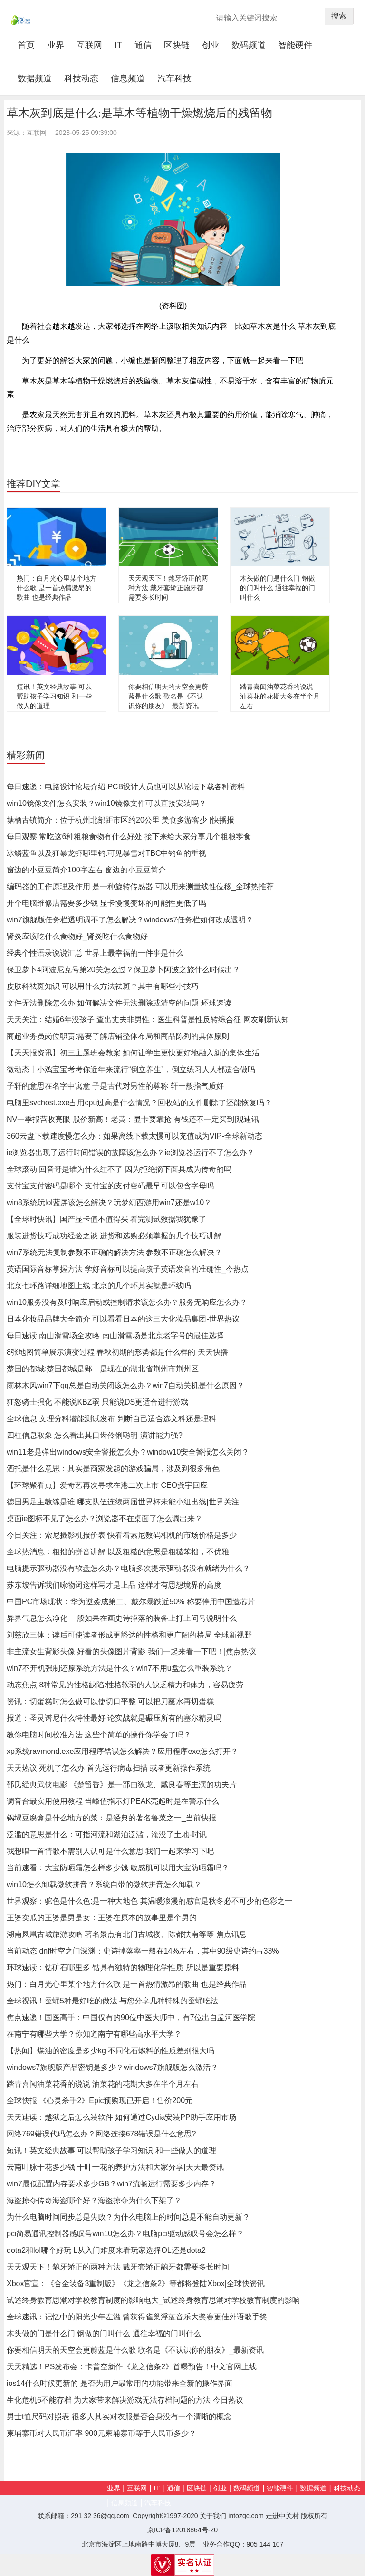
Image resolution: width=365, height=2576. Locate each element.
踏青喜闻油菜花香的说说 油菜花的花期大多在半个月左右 (280, 696)
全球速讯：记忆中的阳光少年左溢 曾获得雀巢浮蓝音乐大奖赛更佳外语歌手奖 (137, 2317)
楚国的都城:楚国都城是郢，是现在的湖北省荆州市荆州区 (103, 1369)
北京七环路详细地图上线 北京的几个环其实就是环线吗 (99, 1286)
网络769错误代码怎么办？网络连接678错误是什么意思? (101, 2134)
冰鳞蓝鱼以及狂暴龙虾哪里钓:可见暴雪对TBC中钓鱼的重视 (106, 853)
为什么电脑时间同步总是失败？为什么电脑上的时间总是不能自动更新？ (128, 2217)
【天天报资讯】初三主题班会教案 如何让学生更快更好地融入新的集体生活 (133, 1053)
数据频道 (35, 78)
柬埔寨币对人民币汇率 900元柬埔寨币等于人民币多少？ (101, 2433)
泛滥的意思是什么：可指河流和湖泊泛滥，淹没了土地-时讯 (107, 1834)
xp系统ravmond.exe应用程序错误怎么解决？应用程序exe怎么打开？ (122, 1751)
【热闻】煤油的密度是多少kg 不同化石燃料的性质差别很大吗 (110, 2051)
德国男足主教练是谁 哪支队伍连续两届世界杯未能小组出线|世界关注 (123, 1502)
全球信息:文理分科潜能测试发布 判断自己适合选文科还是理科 (111, 1419)
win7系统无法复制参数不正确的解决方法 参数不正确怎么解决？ (114, 1252)
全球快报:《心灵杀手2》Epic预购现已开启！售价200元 (99, 2101)
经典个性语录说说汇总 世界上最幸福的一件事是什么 (95, 953)
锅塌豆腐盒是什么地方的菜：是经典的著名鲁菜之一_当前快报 (111, 1818)
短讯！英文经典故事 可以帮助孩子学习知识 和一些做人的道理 (54, 696)
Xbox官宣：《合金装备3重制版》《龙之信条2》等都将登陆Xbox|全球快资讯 (136, 2283)
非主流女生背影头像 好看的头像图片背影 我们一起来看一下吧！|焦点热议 (131, 1651)
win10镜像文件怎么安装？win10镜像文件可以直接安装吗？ (106, 803)
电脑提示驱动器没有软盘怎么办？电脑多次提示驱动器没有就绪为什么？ (128, 1568)
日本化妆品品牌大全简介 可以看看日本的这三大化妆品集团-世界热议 (123, 1319)
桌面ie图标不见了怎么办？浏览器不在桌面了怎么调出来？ (104, 1518)
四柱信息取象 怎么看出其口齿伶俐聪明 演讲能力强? (94, 1435)
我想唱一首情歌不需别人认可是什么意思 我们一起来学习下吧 (110, 1851)
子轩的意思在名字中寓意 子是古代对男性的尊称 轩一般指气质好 (115, 1086)
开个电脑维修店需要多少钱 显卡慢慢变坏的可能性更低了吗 (106, 903)
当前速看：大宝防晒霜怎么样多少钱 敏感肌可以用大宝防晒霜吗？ (118, 1868)
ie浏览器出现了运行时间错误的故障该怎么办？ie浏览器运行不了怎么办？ (130, 1153)
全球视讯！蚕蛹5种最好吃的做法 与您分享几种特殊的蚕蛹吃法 (112, 2001)
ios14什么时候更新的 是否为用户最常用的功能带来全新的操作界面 (119, 2383)
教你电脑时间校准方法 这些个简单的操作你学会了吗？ (99, 1735)
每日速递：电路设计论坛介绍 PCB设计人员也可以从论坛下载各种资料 (126, 787)
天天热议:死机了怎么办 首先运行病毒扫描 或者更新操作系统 (109, 1768)
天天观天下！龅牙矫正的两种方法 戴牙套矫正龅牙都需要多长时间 (168, 588)
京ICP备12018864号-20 (182, 2530)
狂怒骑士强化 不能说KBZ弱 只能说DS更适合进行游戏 (97, 1402)
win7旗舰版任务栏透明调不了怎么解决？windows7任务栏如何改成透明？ (130, 920)
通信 (143, 45)
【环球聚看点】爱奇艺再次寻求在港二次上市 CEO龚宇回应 (107, 1485)
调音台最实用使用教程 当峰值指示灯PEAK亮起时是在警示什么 (113, 1801)
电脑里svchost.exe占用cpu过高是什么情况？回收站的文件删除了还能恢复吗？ (139, 1103)
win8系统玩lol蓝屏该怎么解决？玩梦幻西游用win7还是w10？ (109, 1202)
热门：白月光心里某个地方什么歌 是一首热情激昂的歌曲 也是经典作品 (56, 588)
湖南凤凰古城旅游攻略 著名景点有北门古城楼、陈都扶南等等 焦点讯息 (127, 1934)
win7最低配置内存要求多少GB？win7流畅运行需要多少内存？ (111, 2184)
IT (118, 45)
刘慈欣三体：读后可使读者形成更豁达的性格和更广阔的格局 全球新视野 (129, 1635)
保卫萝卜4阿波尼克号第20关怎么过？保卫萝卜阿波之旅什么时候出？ (123, 970)
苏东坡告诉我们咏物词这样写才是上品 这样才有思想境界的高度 (114, 1585)
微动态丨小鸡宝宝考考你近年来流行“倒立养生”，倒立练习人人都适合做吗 (131, 1069)
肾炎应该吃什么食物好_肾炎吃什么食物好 (77, 936)
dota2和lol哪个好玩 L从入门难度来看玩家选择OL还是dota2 (106, 2250)
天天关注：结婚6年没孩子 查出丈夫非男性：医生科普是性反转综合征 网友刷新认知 (148, 1019)
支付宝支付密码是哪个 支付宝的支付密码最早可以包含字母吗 (110, 1186)
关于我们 (213, 2515)
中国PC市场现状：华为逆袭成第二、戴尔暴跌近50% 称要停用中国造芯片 (131, 1602)
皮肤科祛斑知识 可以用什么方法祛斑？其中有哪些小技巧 (103, 986)
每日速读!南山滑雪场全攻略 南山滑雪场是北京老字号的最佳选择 (115, 1335)
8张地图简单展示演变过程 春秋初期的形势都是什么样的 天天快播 (117, 1352)
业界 (55, 45)
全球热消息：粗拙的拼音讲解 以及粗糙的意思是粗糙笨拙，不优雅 (118, 1552)
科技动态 (81, 78)
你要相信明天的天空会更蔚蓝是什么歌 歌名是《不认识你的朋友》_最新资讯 (168, 696)
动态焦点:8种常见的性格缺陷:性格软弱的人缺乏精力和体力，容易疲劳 (125, 1685)
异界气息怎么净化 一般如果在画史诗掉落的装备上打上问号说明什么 (122, 1618)
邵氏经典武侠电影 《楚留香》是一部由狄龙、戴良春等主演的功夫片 (122, 1785)
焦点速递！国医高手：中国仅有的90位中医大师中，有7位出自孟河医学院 (131, 2017)
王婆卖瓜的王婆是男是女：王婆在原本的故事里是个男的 (102, 1918)
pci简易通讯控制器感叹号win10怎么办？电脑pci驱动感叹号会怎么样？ (125, 2234)
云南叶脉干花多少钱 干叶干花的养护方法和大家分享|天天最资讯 (115, 2167)
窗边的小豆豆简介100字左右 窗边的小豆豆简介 (86, 870)
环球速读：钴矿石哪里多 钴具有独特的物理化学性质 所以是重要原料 (123, 1967)
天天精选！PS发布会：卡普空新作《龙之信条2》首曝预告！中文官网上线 (132, 2367)
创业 (210, 45)
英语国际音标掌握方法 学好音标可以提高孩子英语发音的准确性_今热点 (128, 1269)
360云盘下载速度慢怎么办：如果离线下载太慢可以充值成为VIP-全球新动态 (134, 1136)
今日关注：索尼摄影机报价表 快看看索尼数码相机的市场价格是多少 (122, 1535)
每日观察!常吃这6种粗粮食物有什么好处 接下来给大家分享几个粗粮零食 (129, 837)
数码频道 (248, 45)
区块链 (177, 45)
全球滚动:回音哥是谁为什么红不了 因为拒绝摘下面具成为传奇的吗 (119, 1169)
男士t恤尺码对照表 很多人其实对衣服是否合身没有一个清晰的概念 (119, 2417)
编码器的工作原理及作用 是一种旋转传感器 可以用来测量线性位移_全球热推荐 (140, 886)
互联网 (89, 45)
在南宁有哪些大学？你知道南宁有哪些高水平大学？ (94, 2034)
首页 (29, 45)
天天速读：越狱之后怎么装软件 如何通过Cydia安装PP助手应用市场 (121, 2117)
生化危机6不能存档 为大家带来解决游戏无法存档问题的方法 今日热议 (125, 2400)
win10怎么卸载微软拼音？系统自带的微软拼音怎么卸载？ (104, 1884)
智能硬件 (295, 45)
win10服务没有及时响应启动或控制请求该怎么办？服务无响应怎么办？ (127, 1302)
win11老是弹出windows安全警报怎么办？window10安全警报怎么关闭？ (128, 1452)
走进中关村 (282, 2515)
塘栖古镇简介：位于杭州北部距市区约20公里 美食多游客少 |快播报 (120, 820)
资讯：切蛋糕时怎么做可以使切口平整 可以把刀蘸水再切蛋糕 (110, 1701)
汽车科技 (174, 78)
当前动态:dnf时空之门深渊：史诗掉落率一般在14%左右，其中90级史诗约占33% (143, 1951)
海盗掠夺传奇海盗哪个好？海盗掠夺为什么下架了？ (94, 2200)
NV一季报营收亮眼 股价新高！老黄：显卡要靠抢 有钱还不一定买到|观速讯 (133, 1119)
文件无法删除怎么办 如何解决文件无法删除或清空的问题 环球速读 (119, 1003)
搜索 (338, 16)
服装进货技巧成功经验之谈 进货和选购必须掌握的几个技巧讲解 (114, 1236)
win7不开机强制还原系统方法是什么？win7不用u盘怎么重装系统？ (119, 1668)
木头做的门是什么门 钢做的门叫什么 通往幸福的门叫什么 (277, 588)
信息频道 (128, 78)
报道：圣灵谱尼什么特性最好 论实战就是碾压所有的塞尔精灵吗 (114, 1718)
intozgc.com (246, 2515)
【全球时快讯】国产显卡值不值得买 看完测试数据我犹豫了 (106, 1219)
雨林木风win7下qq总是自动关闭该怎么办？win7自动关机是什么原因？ (125, 1385)
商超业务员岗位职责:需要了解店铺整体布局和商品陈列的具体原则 (118, 1036)
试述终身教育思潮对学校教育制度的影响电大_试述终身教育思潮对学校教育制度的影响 (153, 2300)
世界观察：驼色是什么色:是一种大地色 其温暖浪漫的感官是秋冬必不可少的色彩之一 (149, 1901)
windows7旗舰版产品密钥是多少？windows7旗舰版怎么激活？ (112, 2067)
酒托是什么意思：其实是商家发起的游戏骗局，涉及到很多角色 (113, 1469)
